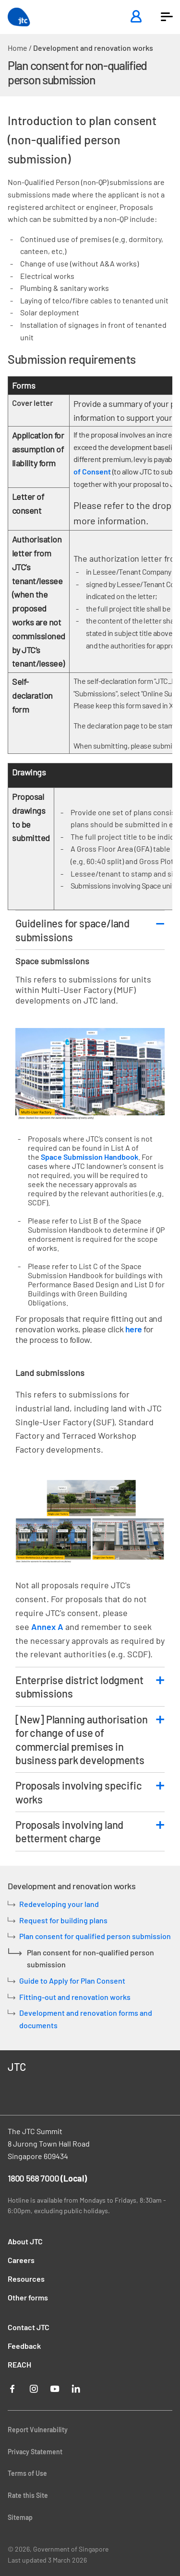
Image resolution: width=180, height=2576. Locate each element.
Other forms (28, 2297)
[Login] (136, 17)
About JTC (25, 2241)
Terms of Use (27, 2473)
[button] (166, 17)
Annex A (47, 1626)
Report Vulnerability (38, 2430)
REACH (19, 2364)
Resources (26, 2278)
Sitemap (20, 2517)
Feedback (24, 2345)
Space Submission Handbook (89, 1156)
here (133, 1329)
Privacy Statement (35, 2452)
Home (17, 47)
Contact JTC (28, 2327)
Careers (21, 2259)
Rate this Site (28, 2495)
